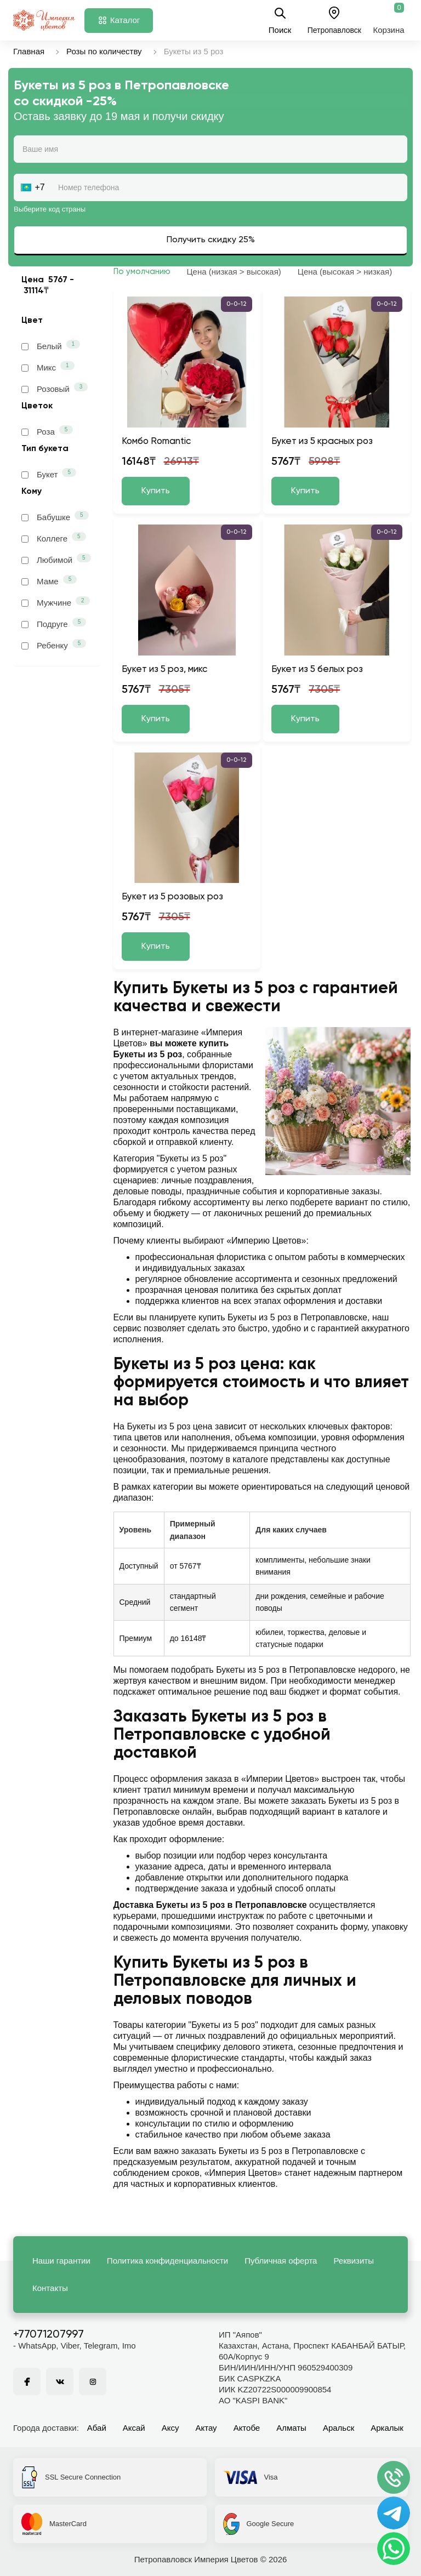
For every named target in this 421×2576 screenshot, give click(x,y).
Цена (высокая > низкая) (345, 271)
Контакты (50, 2288)
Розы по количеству (104, 51)
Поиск (280, 20)
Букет (48, 473)
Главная (28, 51)
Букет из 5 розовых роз (172, 897)
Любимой (56, 559)
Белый (50, 345)
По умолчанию (141, 271)
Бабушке (55, 516)
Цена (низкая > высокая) (234, 271)
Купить (155, 491)
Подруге (53, 623)
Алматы (291, 2427)
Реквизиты (353, 2260)
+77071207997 (48, 2334)
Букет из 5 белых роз (317, 669)
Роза (47, 430)
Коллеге (53, 537)
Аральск (338, 2427)
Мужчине (55, 601)
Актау (206, 2427)
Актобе (247, 2427)
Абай (96, 2427)
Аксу (170, 2427)
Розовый (54, 388)
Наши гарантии (61, 2260)
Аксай (134, 2427)
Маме (49, 580)
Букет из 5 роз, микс (164, 669)
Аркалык (387, 2427)
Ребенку (53, 644)
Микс (48, 366)
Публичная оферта (280, 2260)
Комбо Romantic (156, 441)
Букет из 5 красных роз (322, 441)
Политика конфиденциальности (167, 2260)
